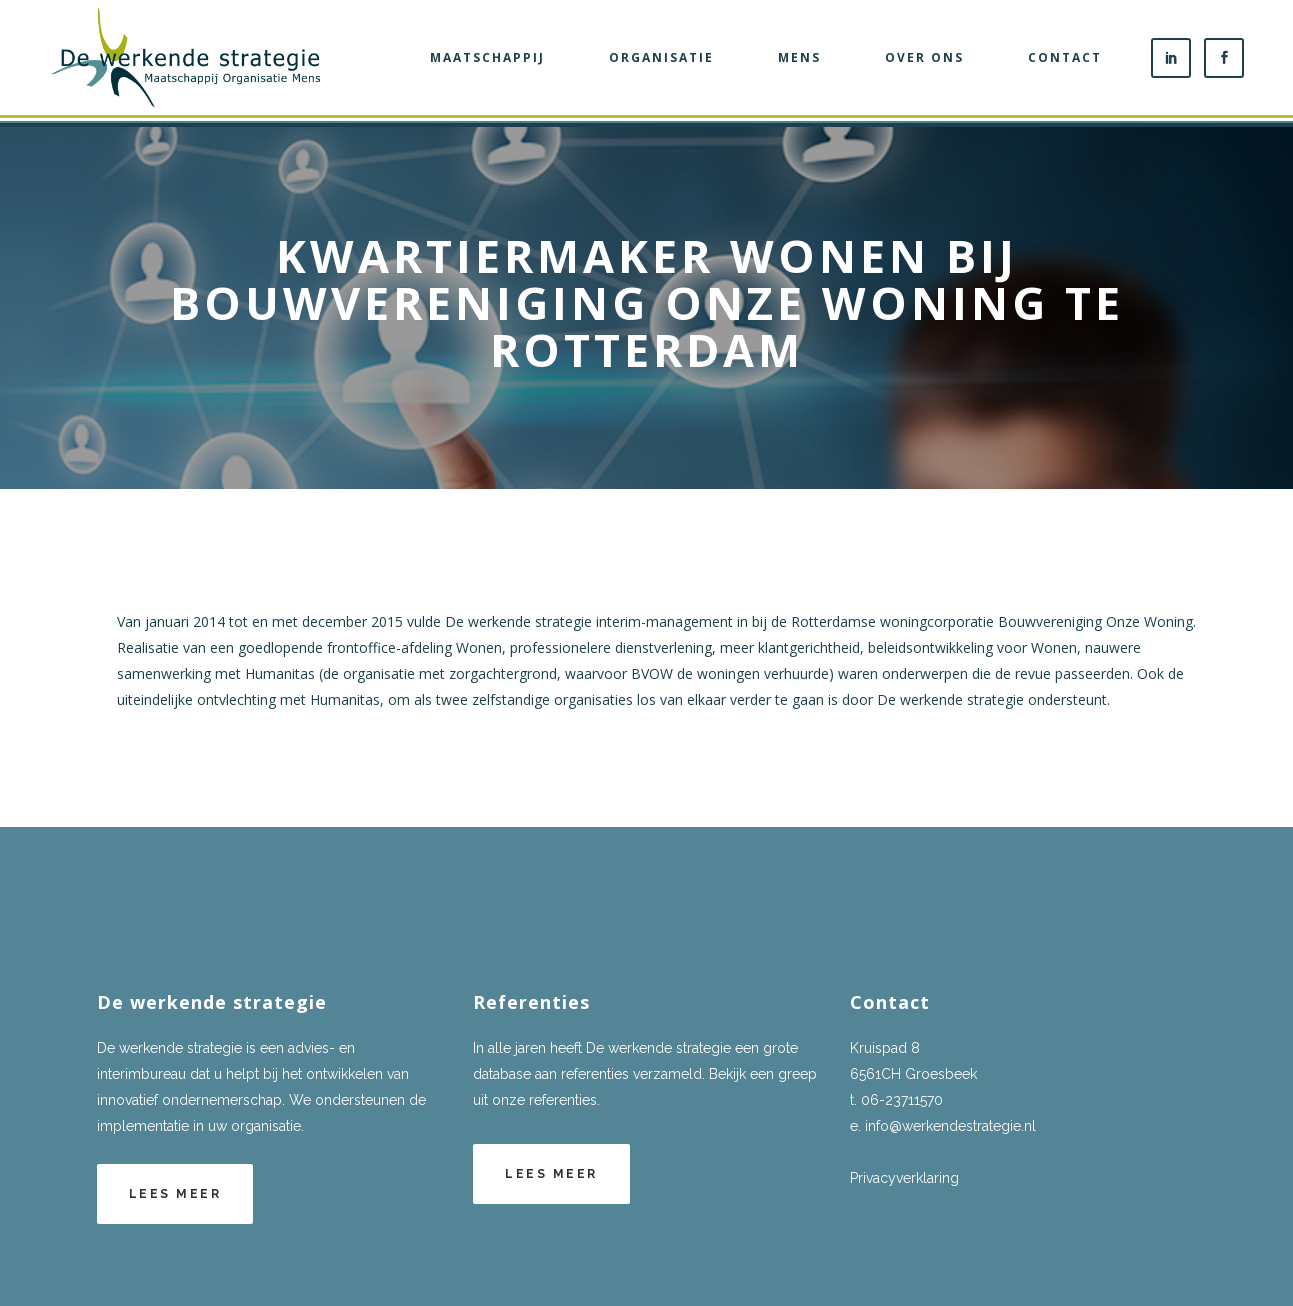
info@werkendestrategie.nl (950, 1126)
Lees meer (175, 1194)
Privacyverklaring (904, 1178)
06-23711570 (902, 1100)
